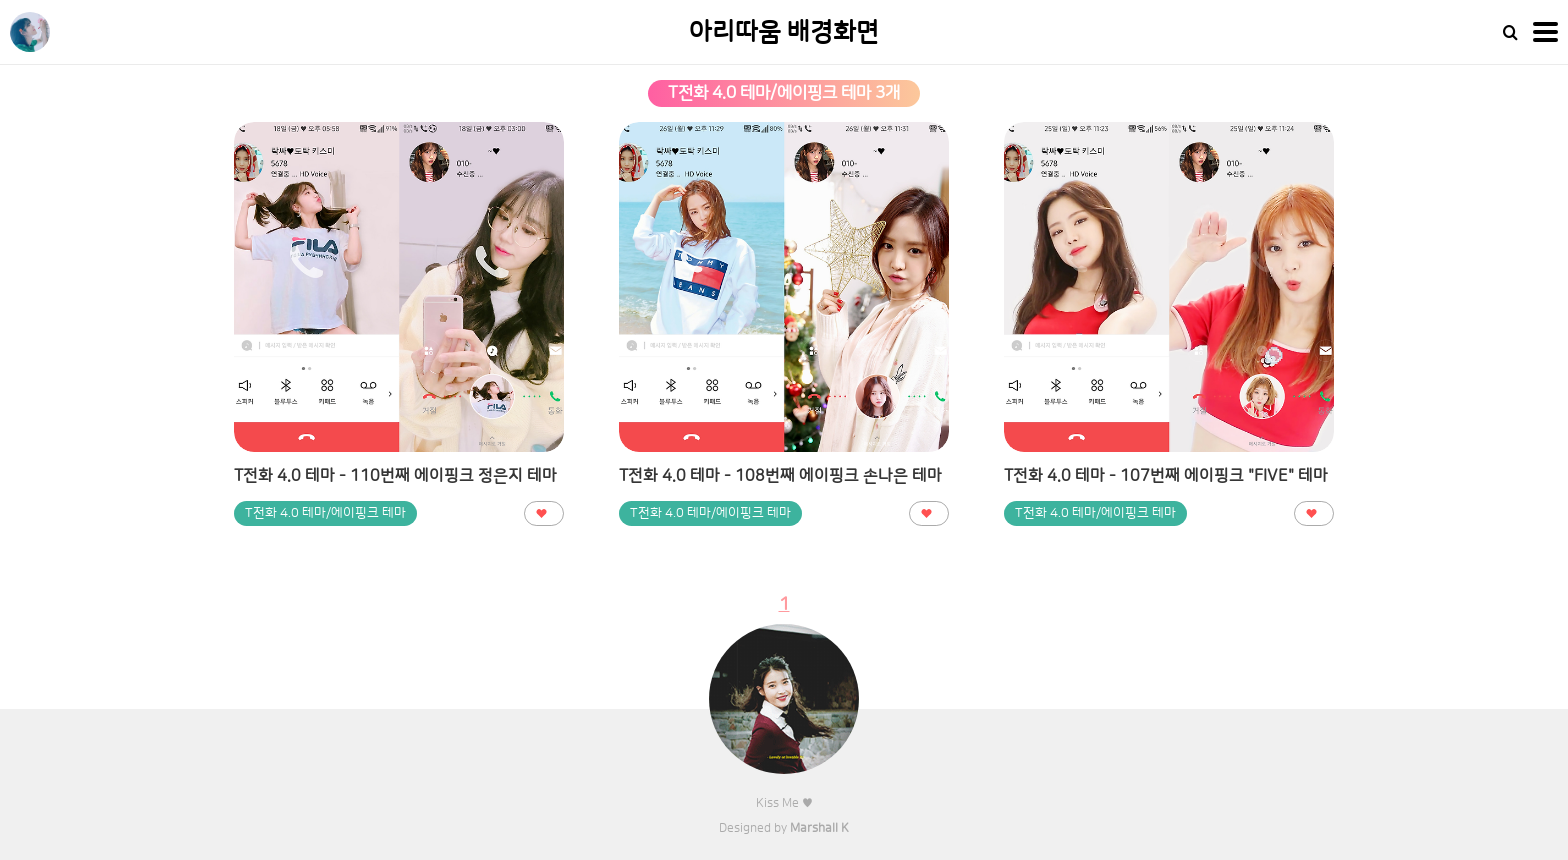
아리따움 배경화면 (784, 32)
